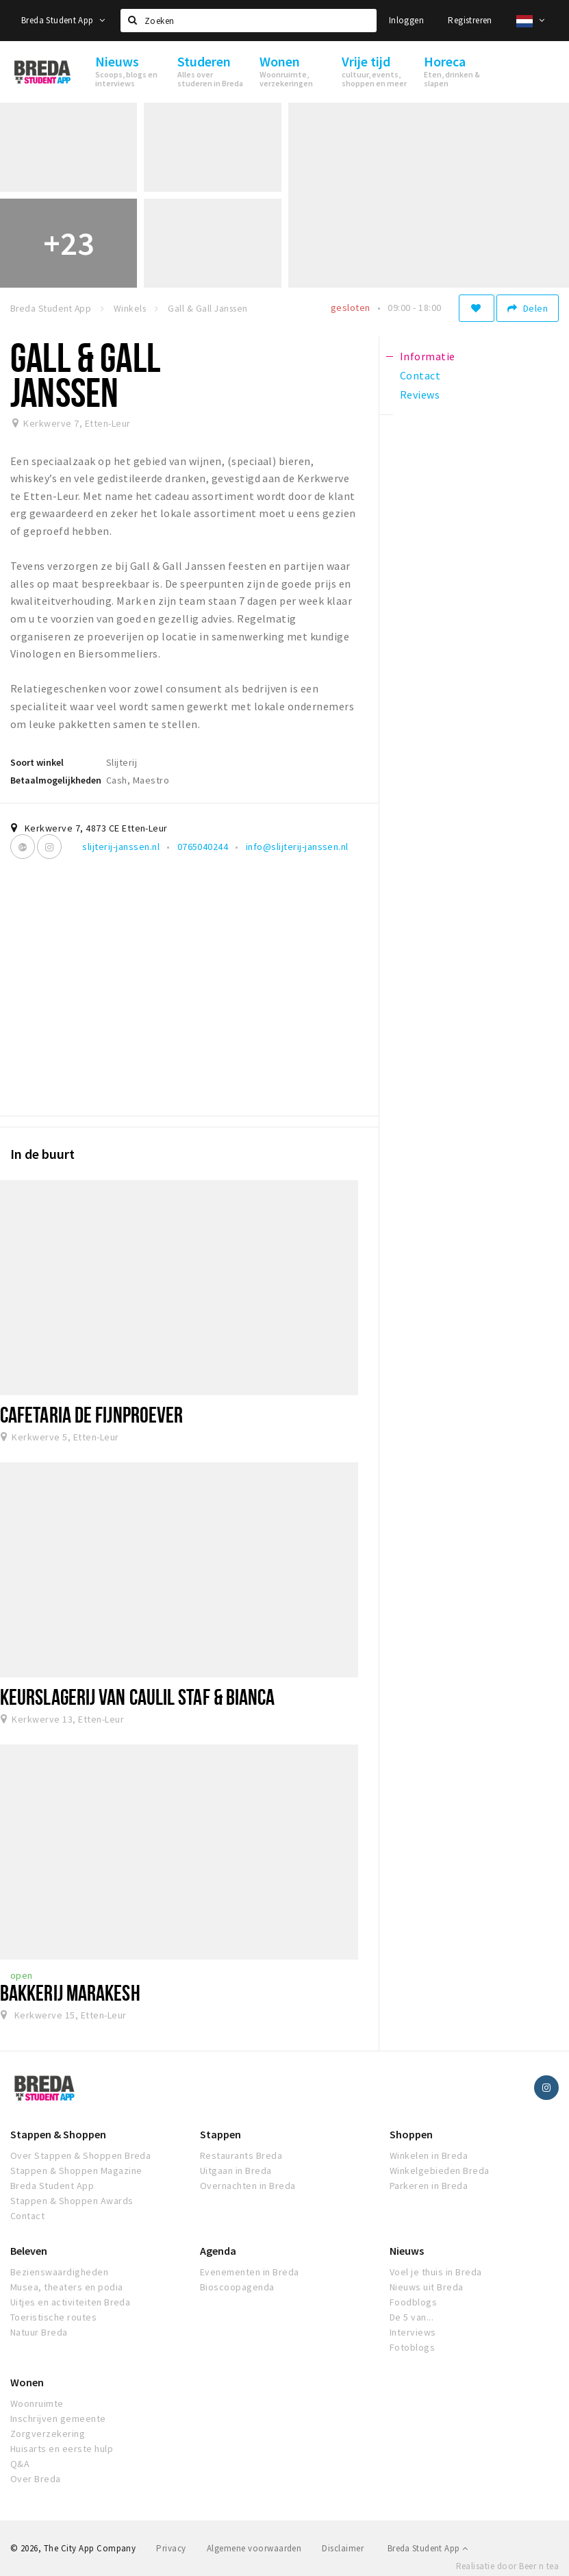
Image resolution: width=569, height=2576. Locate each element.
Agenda (218, 2251)
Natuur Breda (39, 2332)
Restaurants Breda (241, 2155)
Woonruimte (37, 2403)
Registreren (470, 20)
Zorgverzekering (47, 2433)
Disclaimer (343, 2548)
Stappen (220, 2134)
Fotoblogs (412, 2347)
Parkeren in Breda (429, 2185)
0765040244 (203, 846)
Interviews (413, 2332)
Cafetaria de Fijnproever (91, 1414)
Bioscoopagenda (237, 2287)
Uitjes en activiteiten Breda (70, 2302)
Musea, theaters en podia (66, 2287)
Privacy (171, 2548)
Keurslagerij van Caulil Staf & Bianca (137, 1696)
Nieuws (407, 2251)
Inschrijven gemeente (58, 2418)
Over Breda (35, 2479)
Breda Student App (63, 20)
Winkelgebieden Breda (440, 2170)
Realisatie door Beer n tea (507, 2566)
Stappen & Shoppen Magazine (76, 2170)
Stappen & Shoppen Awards (72, 2200)
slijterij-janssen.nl (121, 846)
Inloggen (406, 20)
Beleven (28, 2251)
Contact (27, 2216)
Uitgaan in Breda (236, 2170)
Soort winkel (37, 762)
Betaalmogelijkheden (55, 780)
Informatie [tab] (427, 356)
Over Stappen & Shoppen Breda (80, 2155)
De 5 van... (411, 2317)
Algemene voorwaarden (254, 2548)
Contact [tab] (420, 375)
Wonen (27, 2382)
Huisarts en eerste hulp (61, 2448)
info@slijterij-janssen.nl (297, 846)
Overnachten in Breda (248, 2185)
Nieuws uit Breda (427, 2287)
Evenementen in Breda (249, 2272)
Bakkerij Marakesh (70, 1992)
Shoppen (411, 2134)
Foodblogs (413, 2302)
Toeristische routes (53, 2317)
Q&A (19, 2464)
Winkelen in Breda (429, 2155)
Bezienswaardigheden (59, 2272)
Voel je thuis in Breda (436, 2272)
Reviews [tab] (420, 394)
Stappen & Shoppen (58, 2134)
